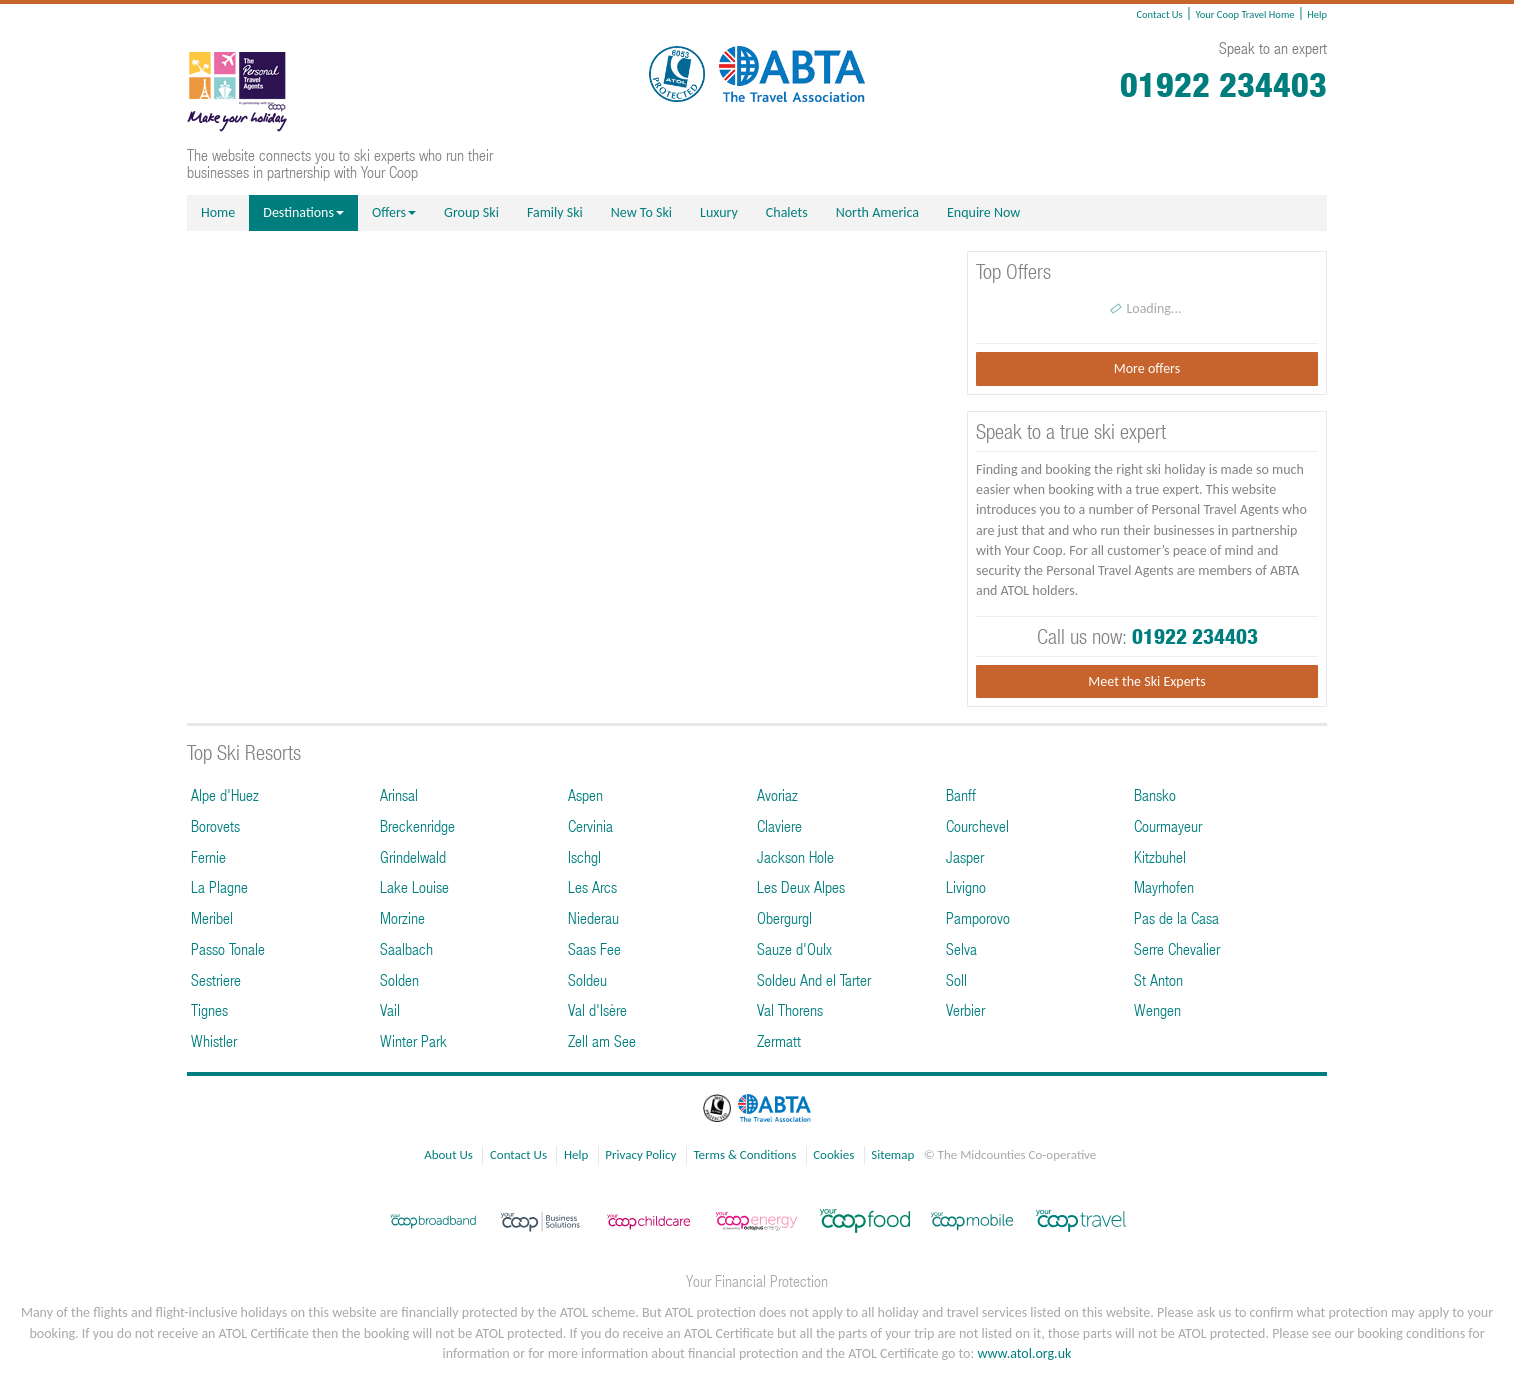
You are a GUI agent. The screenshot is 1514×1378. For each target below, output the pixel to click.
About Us (448, 1154)
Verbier (965, 1009)
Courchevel (977, 825)
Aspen (585, 794)
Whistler (214, 1040)
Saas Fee (594, 948)
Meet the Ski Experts (1146, 681)
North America (877, 212)
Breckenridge (417, 825)
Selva (961, 948)
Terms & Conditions (744, 1154)
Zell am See (602, 1040)
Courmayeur (1168, 825)
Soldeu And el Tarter (814, 979)
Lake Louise (414, 886)
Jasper (965, 856)
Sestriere (216, 979)
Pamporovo (978, 917)
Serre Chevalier (1177, 948)
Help (1317, 14)
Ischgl (584, 856)
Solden (399, 979)
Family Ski (555, 212)
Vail (390, 1009)
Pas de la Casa (1176, 917)
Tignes (209, 1009)
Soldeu (587, 979)
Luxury (719, 212)
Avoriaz (777, 794)
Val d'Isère (597, 1009)
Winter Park (413, 1040)
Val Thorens (790, 1009)
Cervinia (590, 825)
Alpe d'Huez (225, 794)
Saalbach (406, 948)
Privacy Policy (640, 1154)
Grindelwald (413, 856)
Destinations (303, 212)
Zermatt (779, 1040)
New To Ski (641, 212)
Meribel (212, 917)
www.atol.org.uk (1024, 1353)
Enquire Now (983, 212)
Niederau (593, 917)
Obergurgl (784, 917)
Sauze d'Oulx (794, 948)
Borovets (215, 825)
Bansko (1155, 794)
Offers (394, 212)
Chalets (787, 212)
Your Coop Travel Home (1244, 14)
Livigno (966, 886)
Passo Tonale (228, 948)
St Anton (1158, 979)
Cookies (833, 1154)
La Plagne (219, 886)
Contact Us (1159, 14)
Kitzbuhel (1160, 856)
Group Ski (471, 212)
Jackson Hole (795, 856)
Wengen (1157, 1009)
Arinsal (399, 794)
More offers (1147, 368)
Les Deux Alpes (801, 886)
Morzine (402, 917)
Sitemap (892, 1154)
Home (218, 212)
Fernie (208, 856)
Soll (956, 979)
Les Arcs (592, 886)
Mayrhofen (1164, 886)
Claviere (779, 825)
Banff (961, 794)
